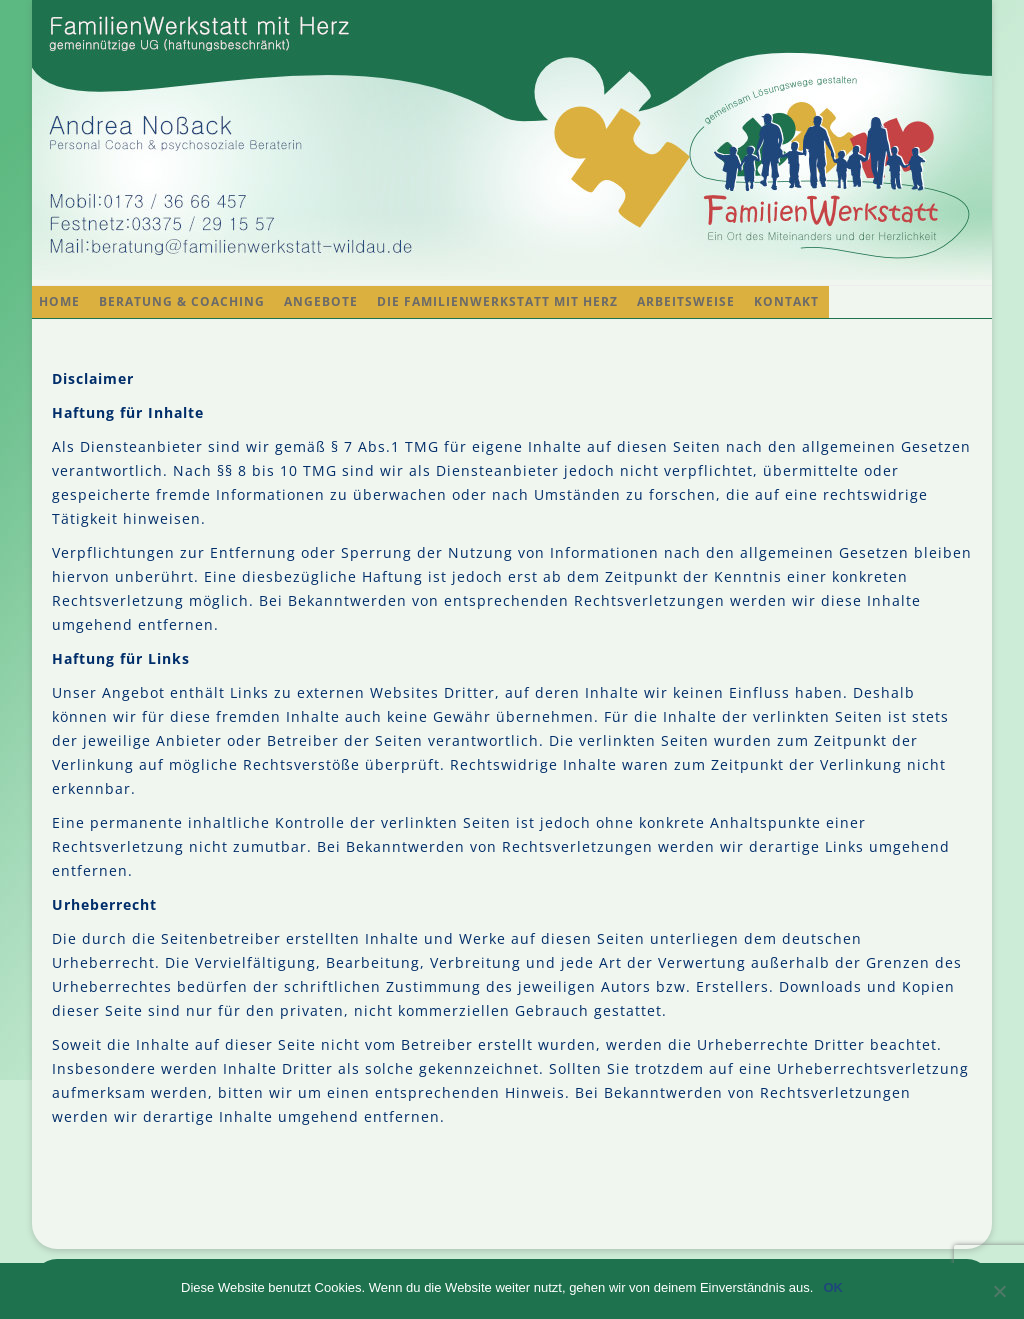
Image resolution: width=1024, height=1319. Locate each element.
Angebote (321, 301)
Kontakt (786, 301)
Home (59, 301)
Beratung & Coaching (182, 301)
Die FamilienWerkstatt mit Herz (497, 301)
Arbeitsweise (686, 301)
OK (833, 1287)
